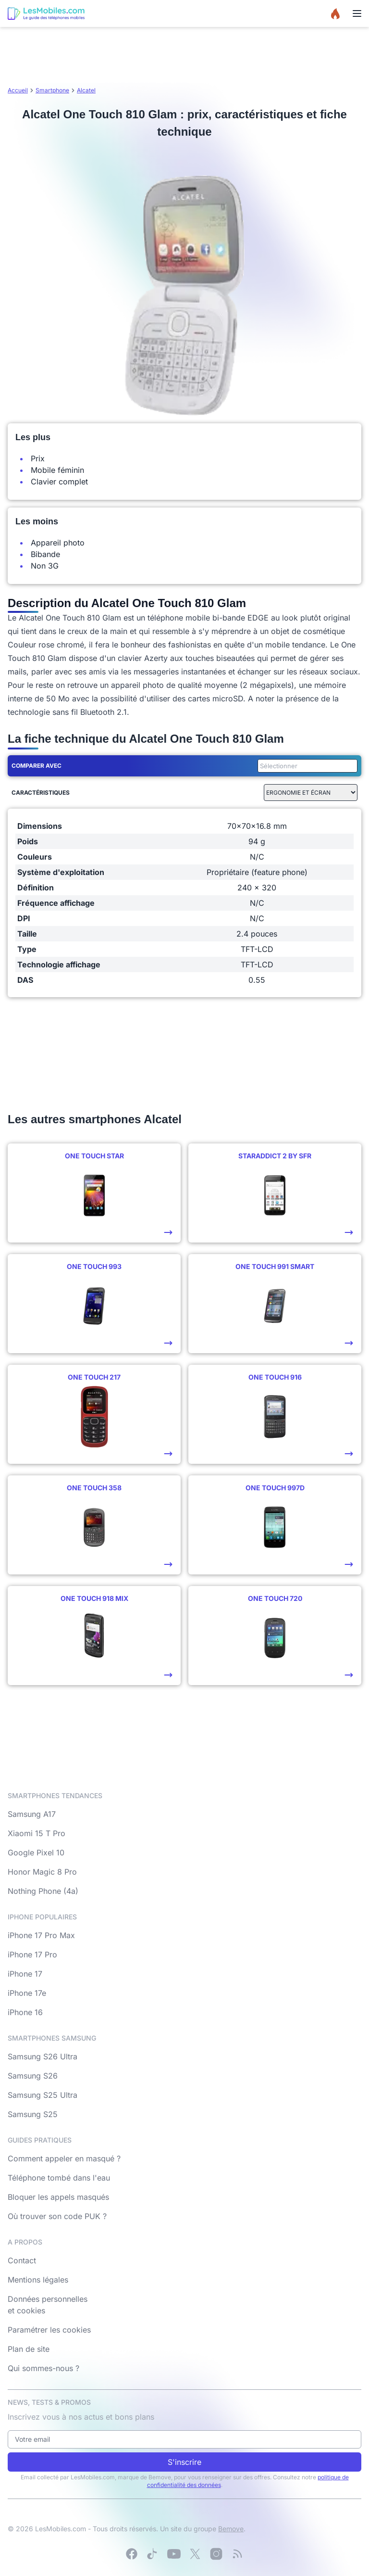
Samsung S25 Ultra (42, 2095)
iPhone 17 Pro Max (41, 1935)
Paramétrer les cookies (49, 2330)
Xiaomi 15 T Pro (36, 1833)
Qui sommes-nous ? (43, 2368)
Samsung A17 (32, 1814)
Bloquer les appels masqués (58, 2197)
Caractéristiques (41, 792)
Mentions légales (38, 2279)
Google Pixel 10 (36, 1852)
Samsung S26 (33, 2076)
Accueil (18, 90)
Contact (22, 2260)
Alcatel (86, 90)
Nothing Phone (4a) (43, 1891)
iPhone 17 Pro (32, 1954)
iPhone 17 (25, 1974)
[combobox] (305, 765)
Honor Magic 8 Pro (42, 1872)
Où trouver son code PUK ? (57, 2216)
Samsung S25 (33, 2114)
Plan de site (28, 2349)
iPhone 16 (25, 2012)
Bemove (231, 2529)
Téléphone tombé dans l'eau (59, 2178)
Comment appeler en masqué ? (64, 2158)
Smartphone (52, 90)
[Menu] (357, 13)
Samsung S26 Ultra (42, 2056)
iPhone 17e (27, 1993)
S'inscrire (184, 2462)
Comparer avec (37, 765)
